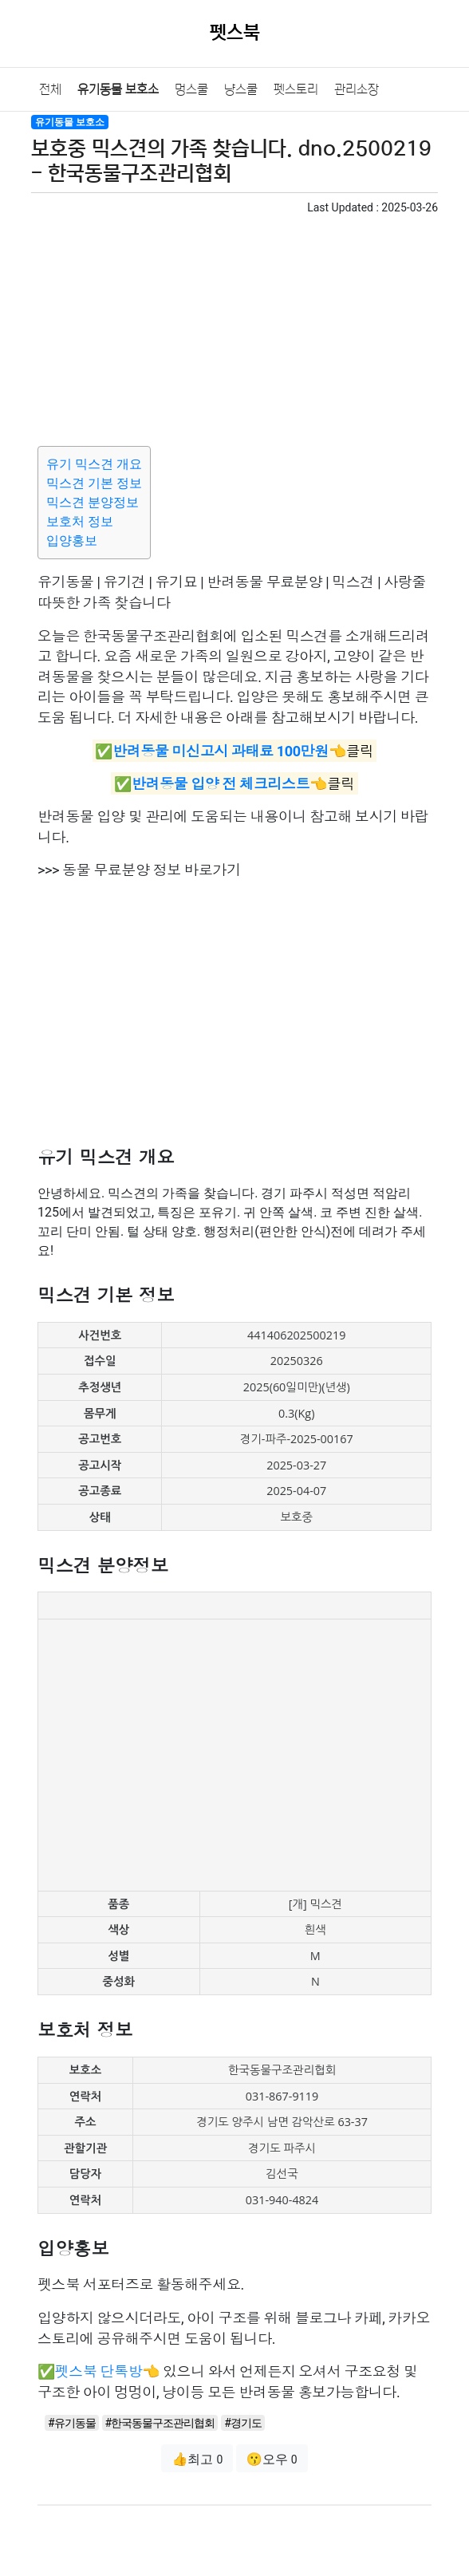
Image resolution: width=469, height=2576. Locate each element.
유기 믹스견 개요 (94, 463)
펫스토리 (296, 89)
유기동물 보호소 (118, 89)
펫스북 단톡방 (99, 2371)
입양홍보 (71, 540)
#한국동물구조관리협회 (160, 2422)
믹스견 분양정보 (92, 502)
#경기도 (243, 2422)
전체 (50, 89)
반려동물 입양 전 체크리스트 (220, 783)
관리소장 (356, 89)
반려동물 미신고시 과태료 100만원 (220, 750)
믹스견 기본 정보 (94, 483)
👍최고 (197, 2459)
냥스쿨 (241, 89)
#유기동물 (72, 2422)
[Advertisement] (234, 328)
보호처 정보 (79, 521)
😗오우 (272, 2459)
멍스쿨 (191, 89)
